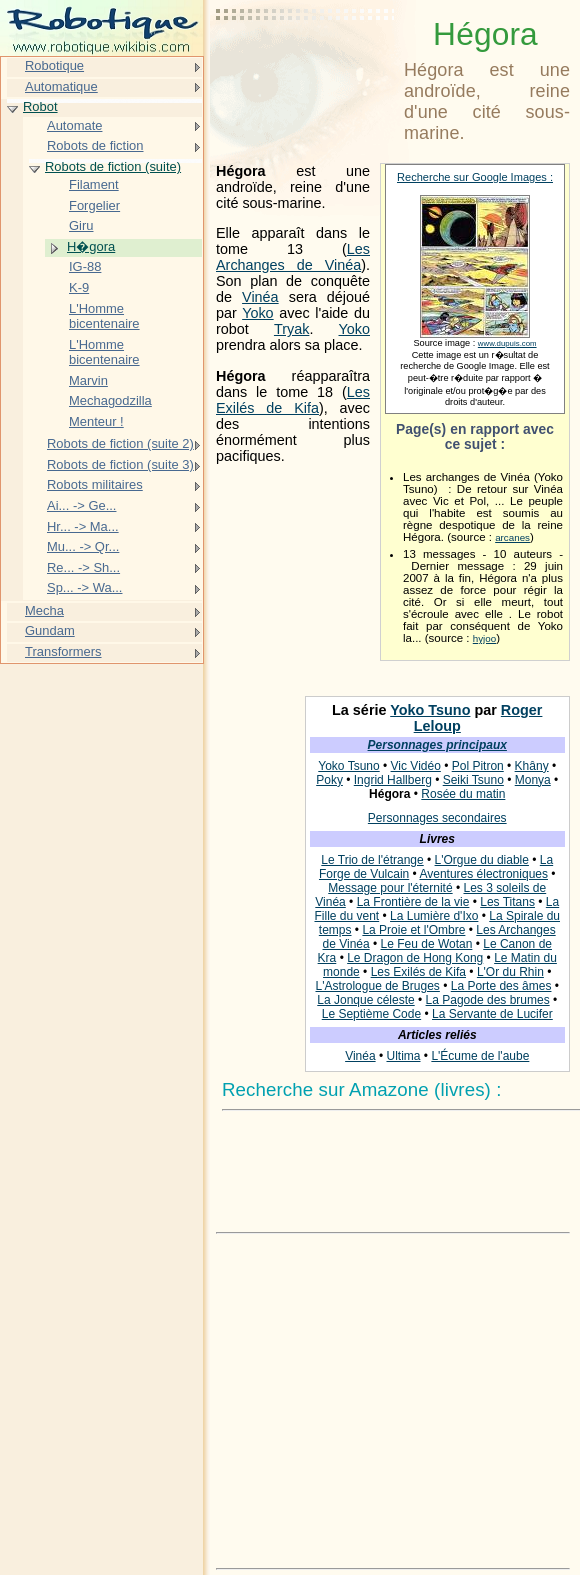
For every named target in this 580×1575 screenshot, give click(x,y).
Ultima (403, 1056)
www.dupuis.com (507, 343)
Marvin (88, 380)
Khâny (532, 766)
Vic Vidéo (416, 766)
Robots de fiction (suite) (113, 166)
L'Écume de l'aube (480, 1056)
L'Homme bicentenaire (104, 316)
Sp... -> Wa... (84, 587)
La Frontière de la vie (413, 902)
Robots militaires (95, 484)
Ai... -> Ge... (81, 505)
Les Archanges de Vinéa (293, 257)
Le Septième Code (371, 1014)
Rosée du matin (463, 794)
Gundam (50, 630)
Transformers (63, 651)
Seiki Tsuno (473, 780)
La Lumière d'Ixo (434, 916)
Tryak (291, 329)
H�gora (91, 246)
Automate (74, 125)
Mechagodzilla (110, 400)
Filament (94, 184)
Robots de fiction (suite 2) (120, 443)
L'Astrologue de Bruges (377, 986)
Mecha (44, 610)
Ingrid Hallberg (393, 780)
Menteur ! (96, 421)
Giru (81, 225)
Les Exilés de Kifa (293, 400)
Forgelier (94, 205)
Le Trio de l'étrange (372, 860)
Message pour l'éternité (390, 888)
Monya (533, 780)
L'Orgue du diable (482, 860)
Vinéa (260, 297)
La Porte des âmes (501, 986)
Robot (40, 106)
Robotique (54, 65)
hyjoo (484, 638)
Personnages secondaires (437, 818)
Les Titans (507, 902)
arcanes (512, 537)
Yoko (257, 313)
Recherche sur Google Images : (475, 177)
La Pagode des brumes (488, 1000)
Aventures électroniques (483, 874)
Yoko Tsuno (430, 710)
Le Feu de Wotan (427, 944)
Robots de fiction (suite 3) (120, 464)
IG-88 (85, 266)
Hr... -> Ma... (83, 526)
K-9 (79, 287)
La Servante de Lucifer (492, 1014)
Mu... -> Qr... (83, 546)
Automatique (61, 86)
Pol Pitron (478, 766)
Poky (329, 780)
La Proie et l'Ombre (413, 930)
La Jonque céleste (365, 1000)
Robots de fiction (95, 145)
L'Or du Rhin (510, 972)
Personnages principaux (437, 745)
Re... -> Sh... (83, 567)
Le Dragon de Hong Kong (415, 958)
